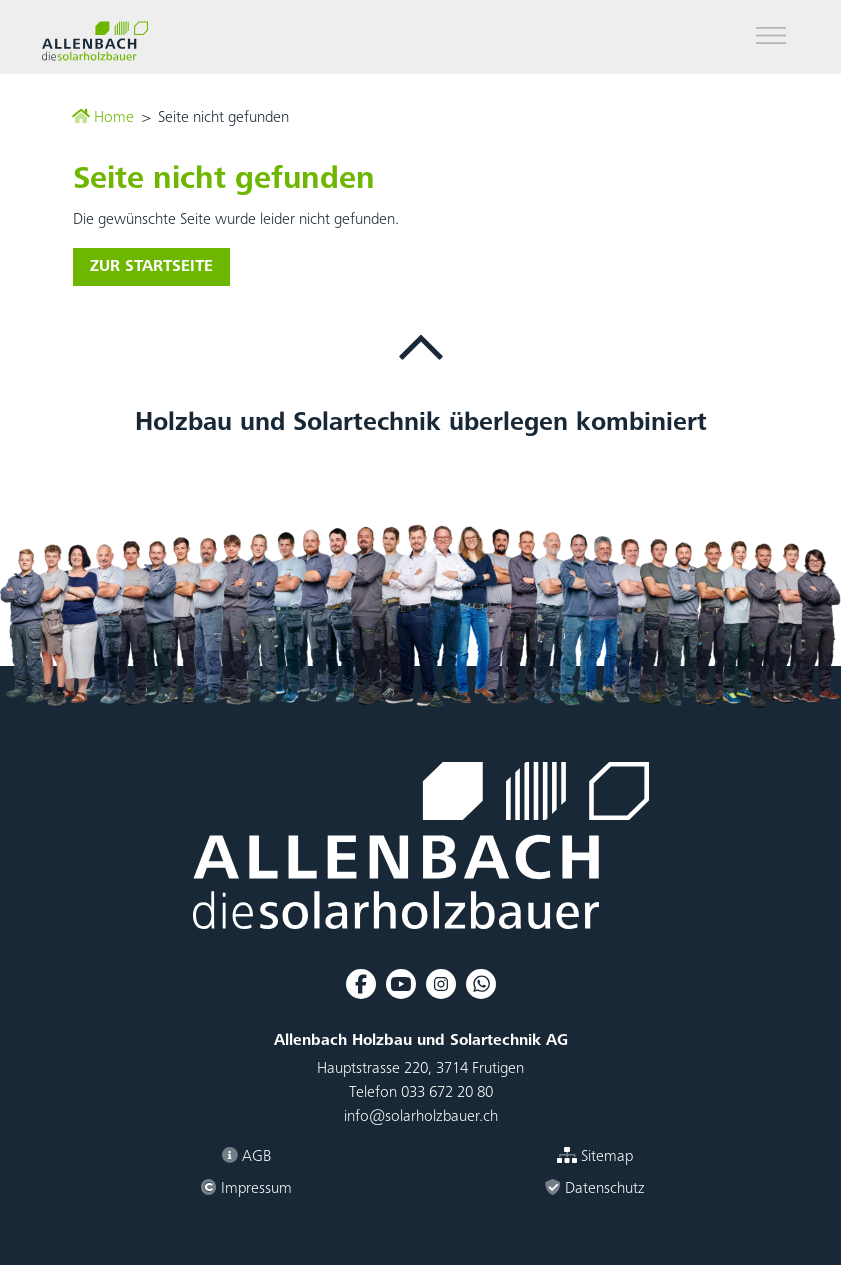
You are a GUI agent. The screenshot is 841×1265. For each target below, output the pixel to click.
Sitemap (595, 1156)
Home (103, 118)
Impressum (246, 1188)
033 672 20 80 (447, 1093)
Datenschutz (595, 1188)
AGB (246, 1156)
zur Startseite (151, 267)
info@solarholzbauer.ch (421, 1117)
